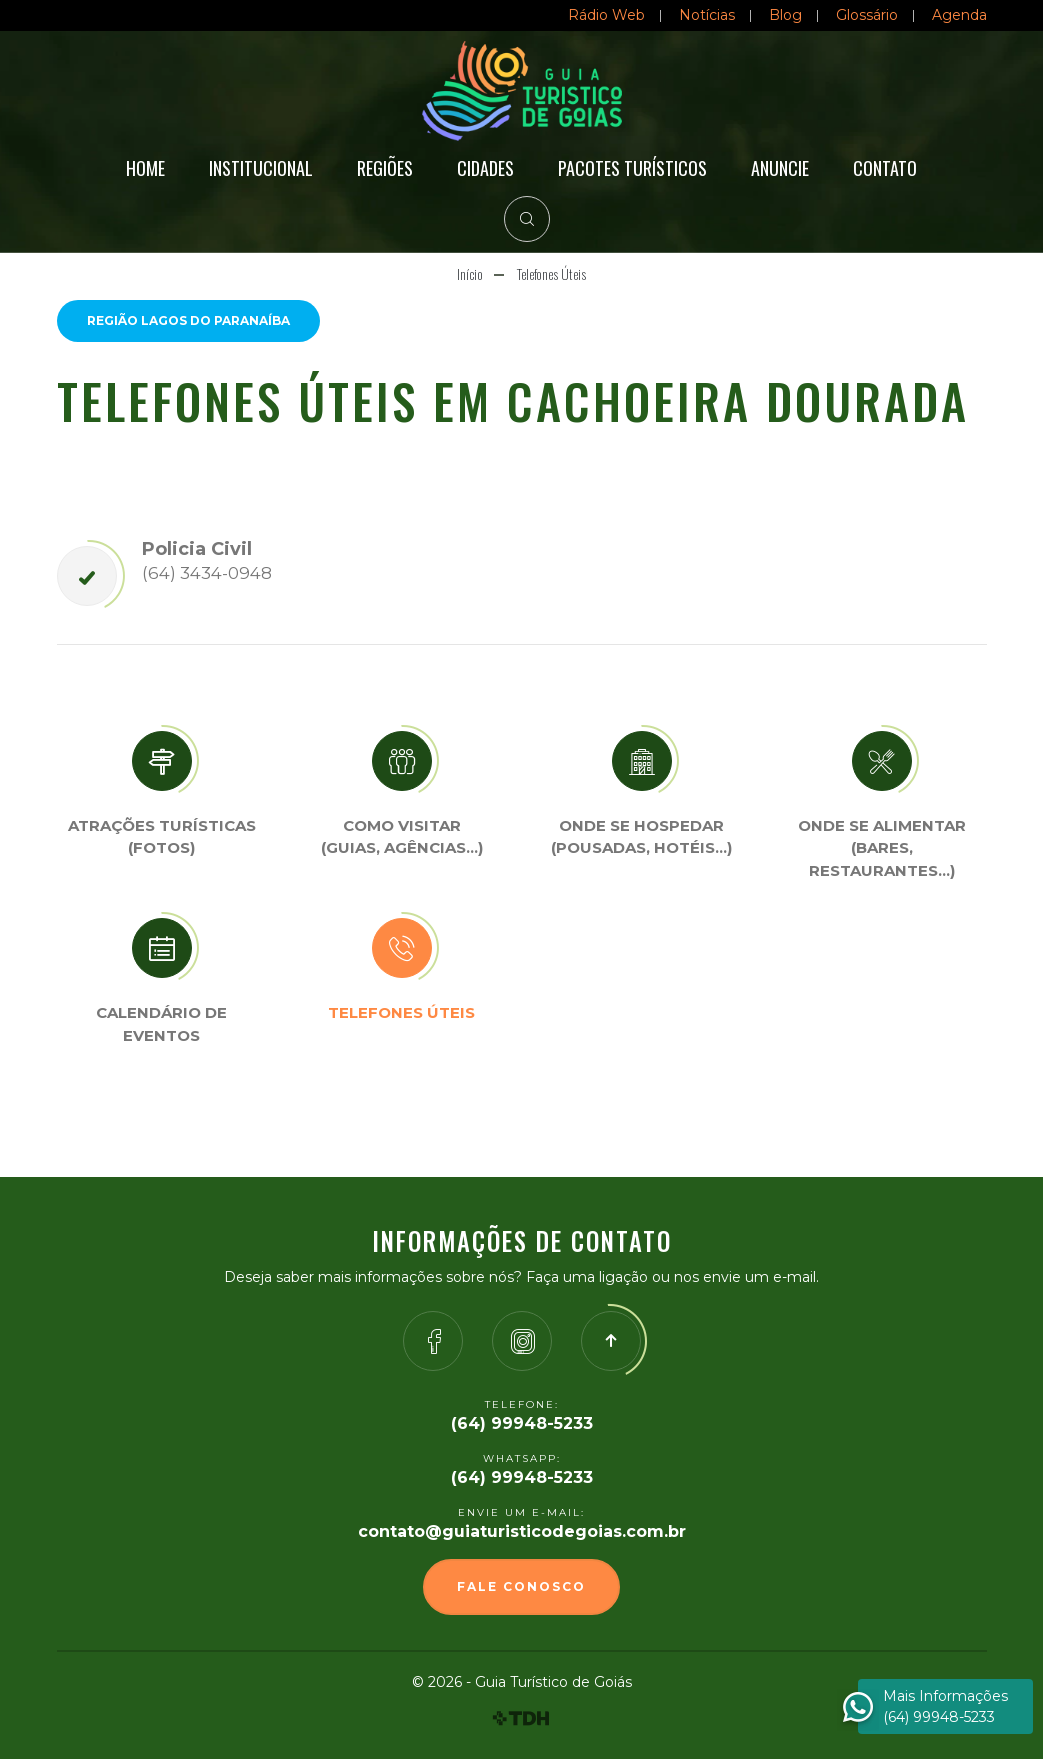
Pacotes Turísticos (632, 168)
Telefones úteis (401, 1012)
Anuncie (780, 168)
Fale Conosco (521, 1586)
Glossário (867, 15)
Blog (785, 15)
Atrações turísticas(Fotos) (162, 837)
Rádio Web (606, 15)
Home (145, 168)
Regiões (385, 168)
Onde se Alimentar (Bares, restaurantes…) (882, 848)
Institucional (261, 168)
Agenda (959, 15)
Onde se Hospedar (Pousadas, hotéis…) (641, 837)
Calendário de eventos (161, 1024)
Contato (885, 168)
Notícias (707, 15)
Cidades (485, 168)
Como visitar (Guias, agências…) (402, 837)
